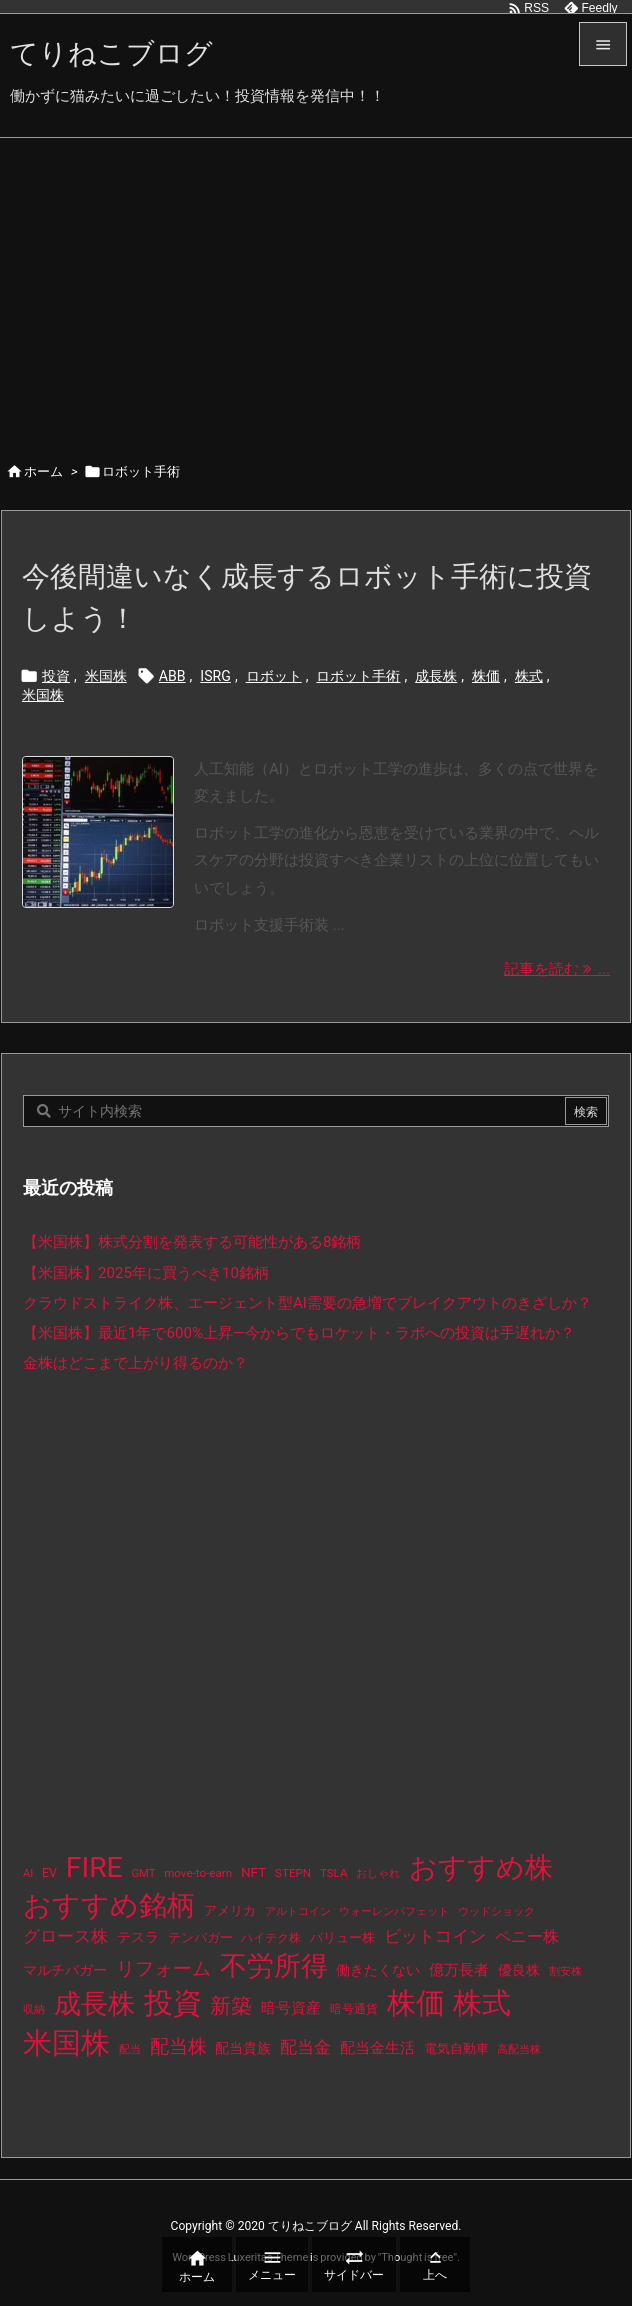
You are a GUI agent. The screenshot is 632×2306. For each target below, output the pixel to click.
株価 (486, 676)
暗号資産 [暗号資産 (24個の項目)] (291, 2008)
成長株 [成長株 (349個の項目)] (94, 2004)
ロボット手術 (358, 676)
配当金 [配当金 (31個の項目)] (305, 2047)
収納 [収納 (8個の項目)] (34, 2009)
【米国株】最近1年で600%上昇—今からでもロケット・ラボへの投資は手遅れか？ (299, 1333)
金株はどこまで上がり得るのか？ (135, 1363)
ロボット (274, 676)
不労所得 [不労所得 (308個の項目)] (274, 1966)
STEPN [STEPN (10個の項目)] (293, 1873)
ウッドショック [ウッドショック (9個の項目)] (496, 1911)
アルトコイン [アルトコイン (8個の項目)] (298, 1911)
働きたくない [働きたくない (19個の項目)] (378, 1970)
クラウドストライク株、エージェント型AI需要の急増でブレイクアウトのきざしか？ (307, 1303)
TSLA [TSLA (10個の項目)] (334, 1873)
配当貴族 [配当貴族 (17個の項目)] (243, 2048)
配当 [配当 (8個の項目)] (130, 2049)
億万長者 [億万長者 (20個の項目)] (459, 1970)
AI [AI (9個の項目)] (28, 1873)
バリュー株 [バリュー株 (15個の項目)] (342, 1937)
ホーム (43, 471)
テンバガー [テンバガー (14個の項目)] (200, 1937)
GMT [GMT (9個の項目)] (144, 1873)
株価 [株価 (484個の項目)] (416, 2003)
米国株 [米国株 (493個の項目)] (66, 2043)
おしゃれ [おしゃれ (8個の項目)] (378, 1873)
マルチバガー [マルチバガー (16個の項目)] (65, 1970)
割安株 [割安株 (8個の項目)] (565, 1971)
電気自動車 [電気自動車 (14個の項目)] (456, 2048)
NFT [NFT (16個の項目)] (253, 1872)
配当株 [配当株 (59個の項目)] (178, 2046)
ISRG (215, 676)
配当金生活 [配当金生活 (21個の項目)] (377, 2048)
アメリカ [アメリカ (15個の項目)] (230, 1910)
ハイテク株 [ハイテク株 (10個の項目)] (271, 1938)
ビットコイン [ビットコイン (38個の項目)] (435, 1936)
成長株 (436, 676)
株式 (529, 676)
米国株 (106, 676)
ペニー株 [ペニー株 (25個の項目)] (527, 1937)
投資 (56, 676)
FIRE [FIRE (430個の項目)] (94, 1867)
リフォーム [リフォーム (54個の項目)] (163, 1968)
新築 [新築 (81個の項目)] (231, 2006)
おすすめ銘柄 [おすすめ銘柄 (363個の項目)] (109, 1905)
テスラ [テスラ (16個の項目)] (138, 1937)
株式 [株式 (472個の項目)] (482, 2003)
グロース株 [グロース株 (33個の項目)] (65, 1936)
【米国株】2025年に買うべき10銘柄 (146, 1273)
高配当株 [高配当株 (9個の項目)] (519, 2049)
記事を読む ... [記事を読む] (557, 969)
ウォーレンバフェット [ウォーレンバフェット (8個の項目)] (394, 1911)
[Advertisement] (316, 288)
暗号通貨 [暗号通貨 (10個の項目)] (354, 2009)
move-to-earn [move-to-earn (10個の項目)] (198, 1873)
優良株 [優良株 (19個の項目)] (519, 1970)
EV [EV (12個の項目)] (49, 1873)
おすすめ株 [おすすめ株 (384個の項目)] (481, 1867)
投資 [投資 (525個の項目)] (173, 2003)
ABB (172, 676)
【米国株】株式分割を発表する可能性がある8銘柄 (192, 1242)
